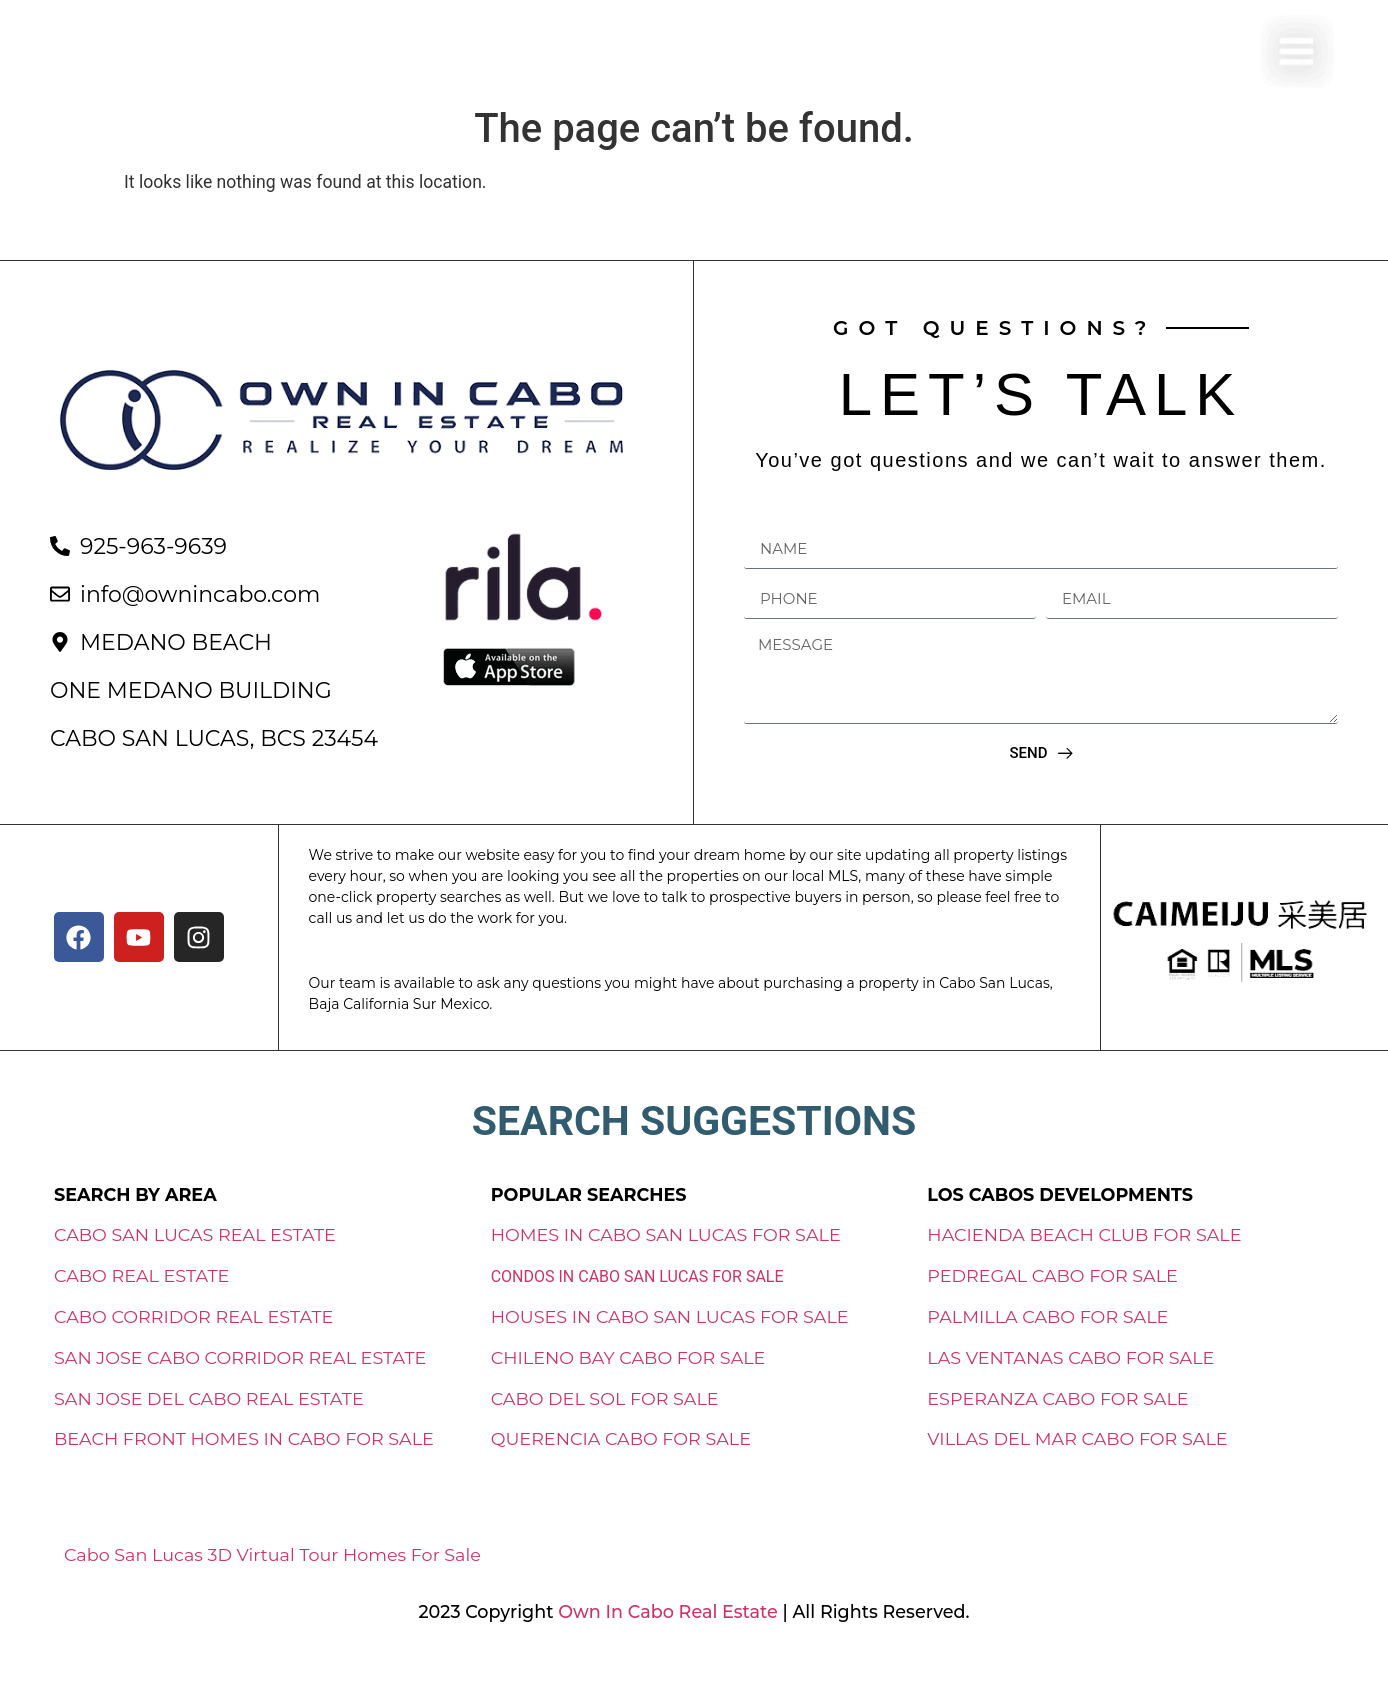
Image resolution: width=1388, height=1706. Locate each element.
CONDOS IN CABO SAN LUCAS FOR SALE (637, 1323)
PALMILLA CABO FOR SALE (1047, 1363)
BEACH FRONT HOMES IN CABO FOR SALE (244, 1485)
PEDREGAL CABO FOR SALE (1052, 1322)
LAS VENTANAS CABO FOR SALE (1070, 1403)
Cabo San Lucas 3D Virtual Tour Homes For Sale (272, 1601)
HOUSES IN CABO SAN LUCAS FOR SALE (670, 1363)
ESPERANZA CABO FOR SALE (1057, 1444)
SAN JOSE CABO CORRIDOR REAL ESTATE (240, 1403)
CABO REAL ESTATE (141, 1322)
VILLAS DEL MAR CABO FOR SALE (1077, 1485)
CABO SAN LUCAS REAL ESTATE (195, 1281)
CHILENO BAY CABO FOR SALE (628, 1403)
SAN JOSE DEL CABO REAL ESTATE (209, 1444)
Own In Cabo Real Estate (666, 1657)
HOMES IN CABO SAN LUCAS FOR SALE (666, 1281)
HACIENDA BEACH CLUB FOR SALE (1084, 1281)
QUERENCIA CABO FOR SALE (621, 1485)
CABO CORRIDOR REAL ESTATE (193, 1363)
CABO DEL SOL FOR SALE (605, 1444)
